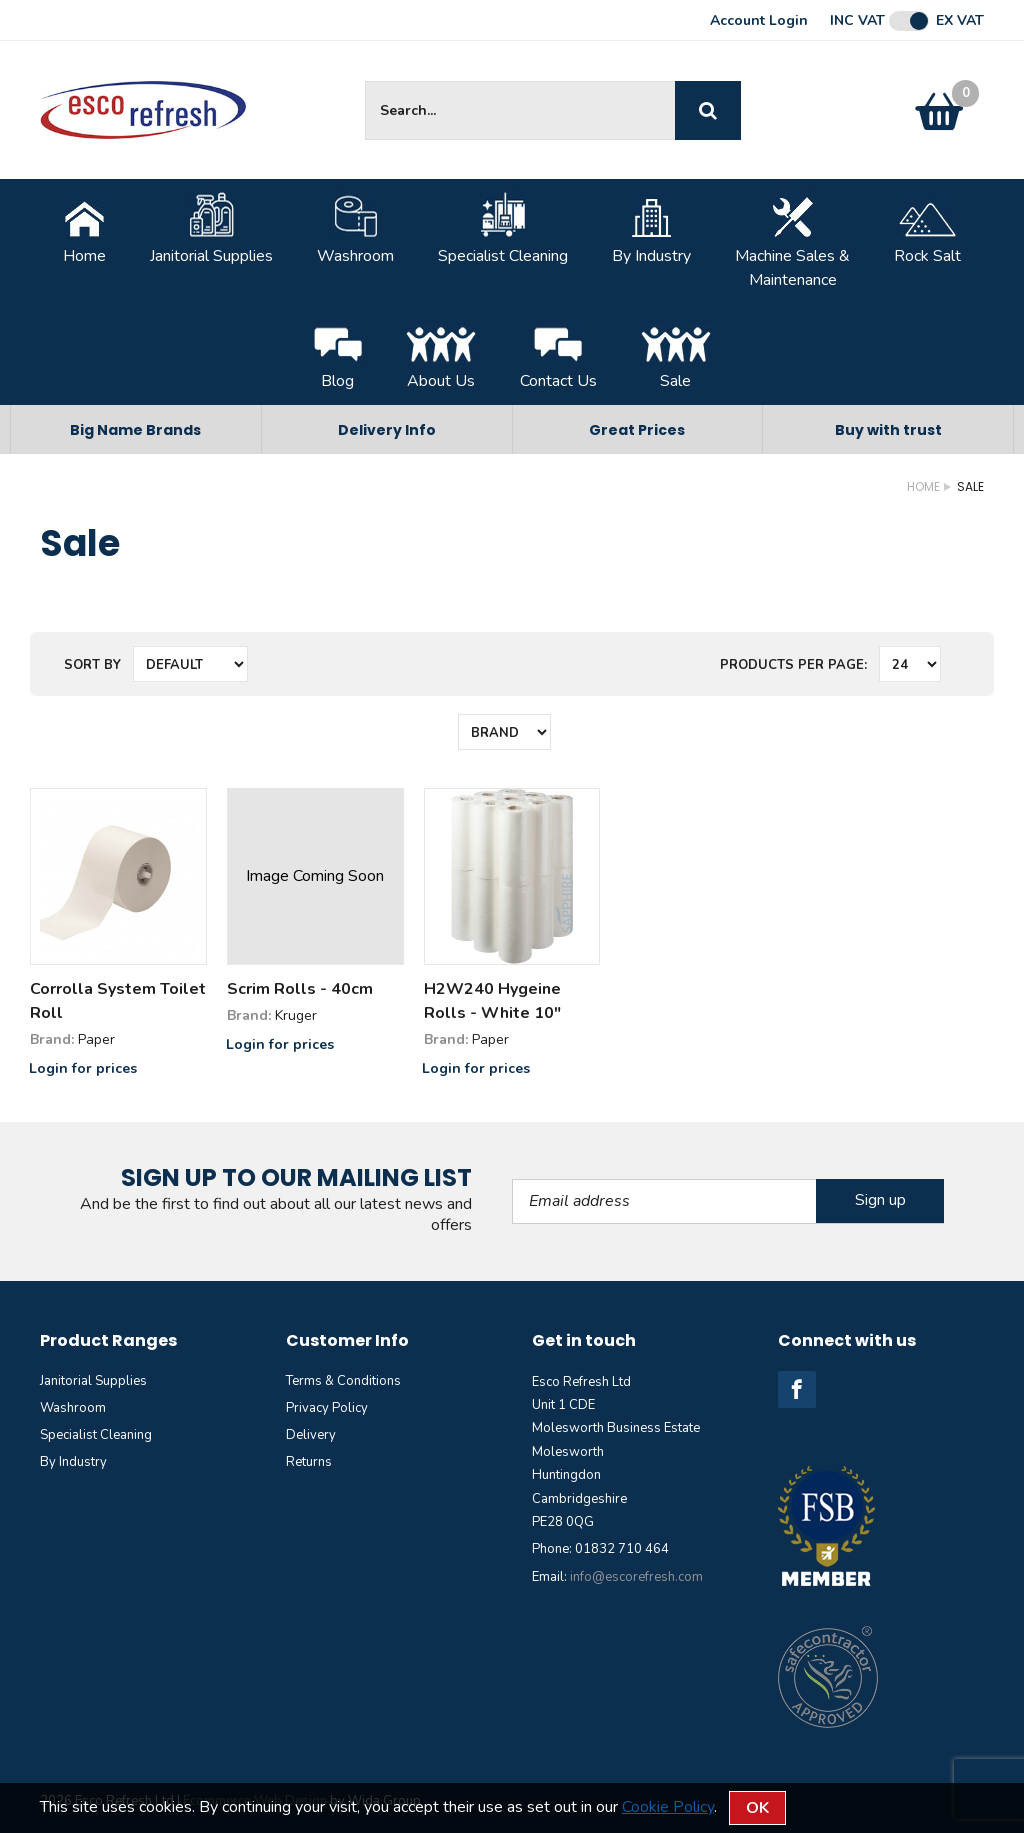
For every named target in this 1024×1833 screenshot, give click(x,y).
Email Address (512, 1179)
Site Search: (365, 81)
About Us (441, 354)
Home (84, 229)
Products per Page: (793, 665)
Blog (338, 354)
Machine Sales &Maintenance (792, 241)
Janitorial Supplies (211, 229)
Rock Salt (927, 229)
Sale (676, 354)
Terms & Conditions (343, 1381)
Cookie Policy (668, 1807)
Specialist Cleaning (503, 229)
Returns (309, 1462)
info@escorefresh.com (636, 1577)
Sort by (92, 665)
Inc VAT (857, 21)
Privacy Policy (327, 1408)
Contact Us (558, 354)
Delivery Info (387, 430)
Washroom (355, 229)
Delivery (311, 1435)
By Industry (651, 229)
